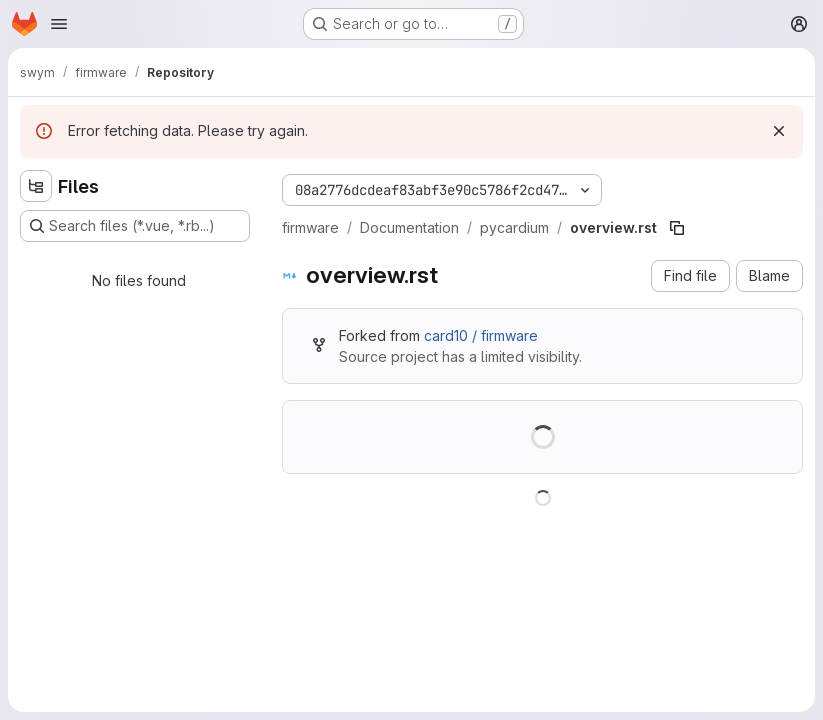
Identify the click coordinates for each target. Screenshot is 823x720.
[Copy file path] (677, 228)
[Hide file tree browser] (36, 186)
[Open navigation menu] (59, 24)
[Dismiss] (779, 131)
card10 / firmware (481, 335)
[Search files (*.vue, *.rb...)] (135, 226)
